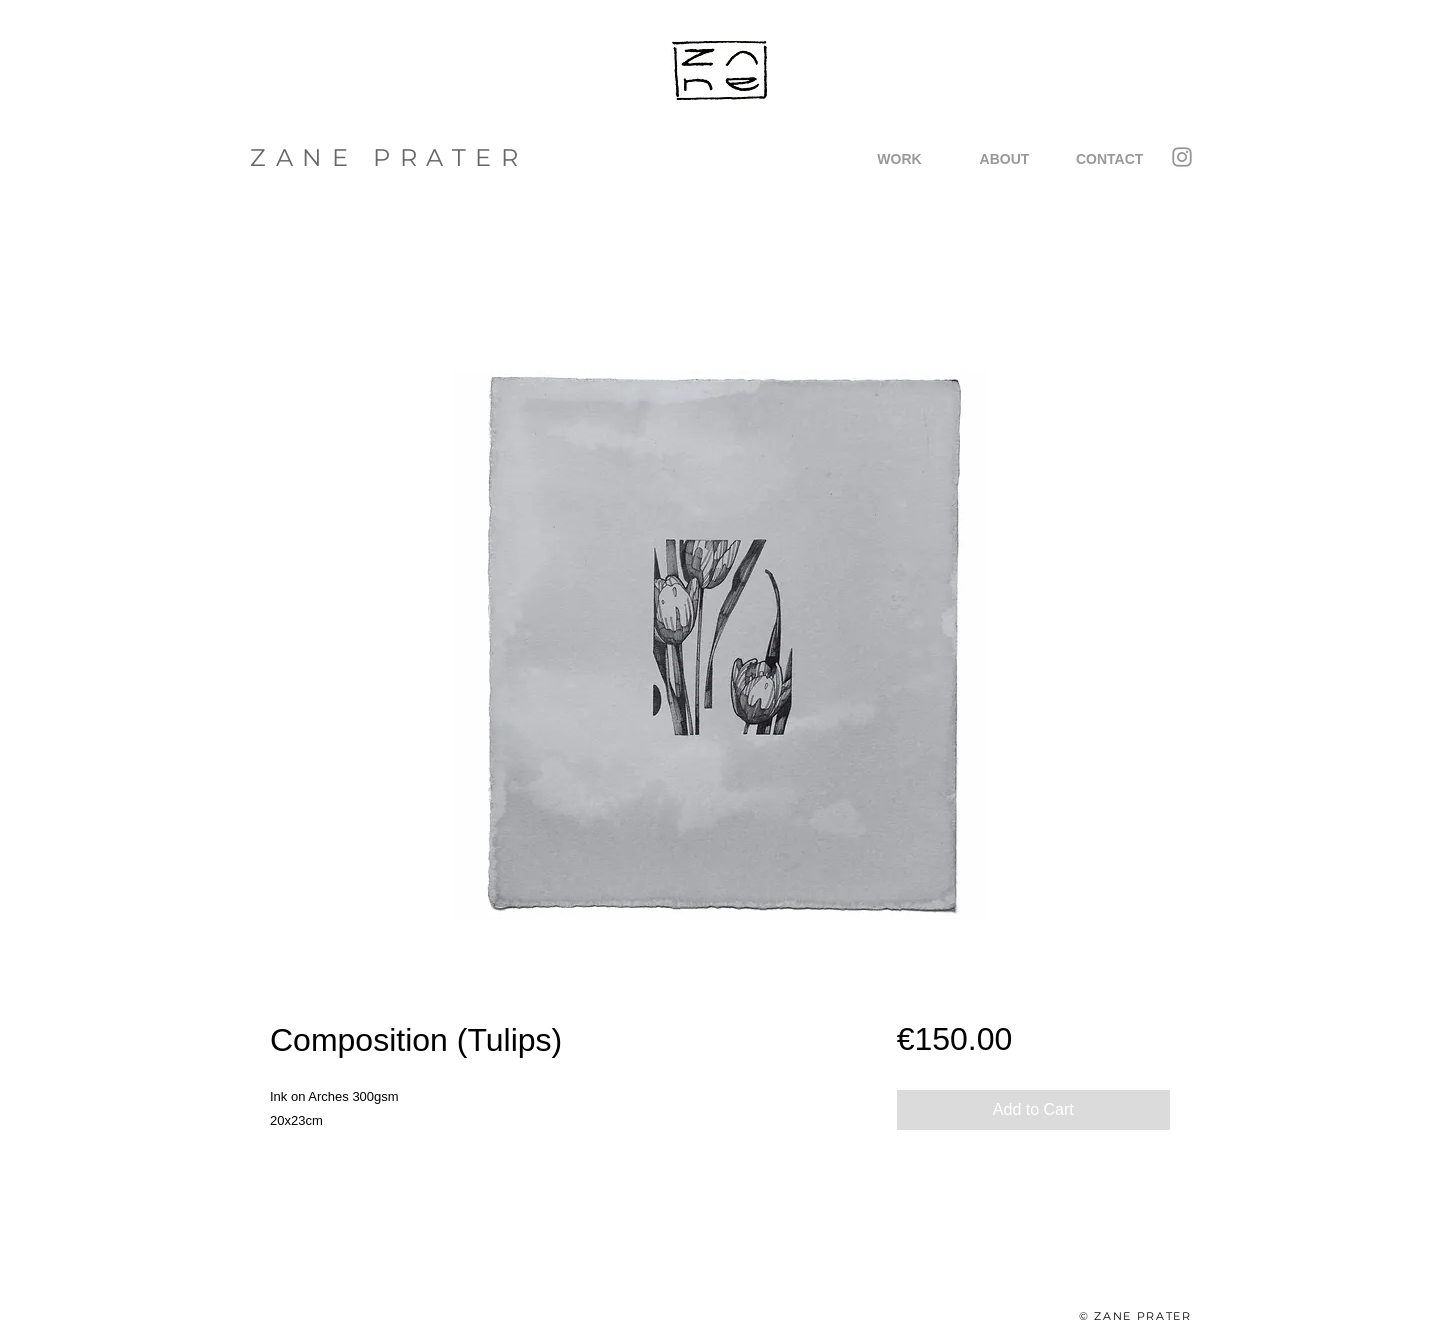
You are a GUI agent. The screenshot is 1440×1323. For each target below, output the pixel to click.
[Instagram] (1182, 157)
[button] (899, 159)
